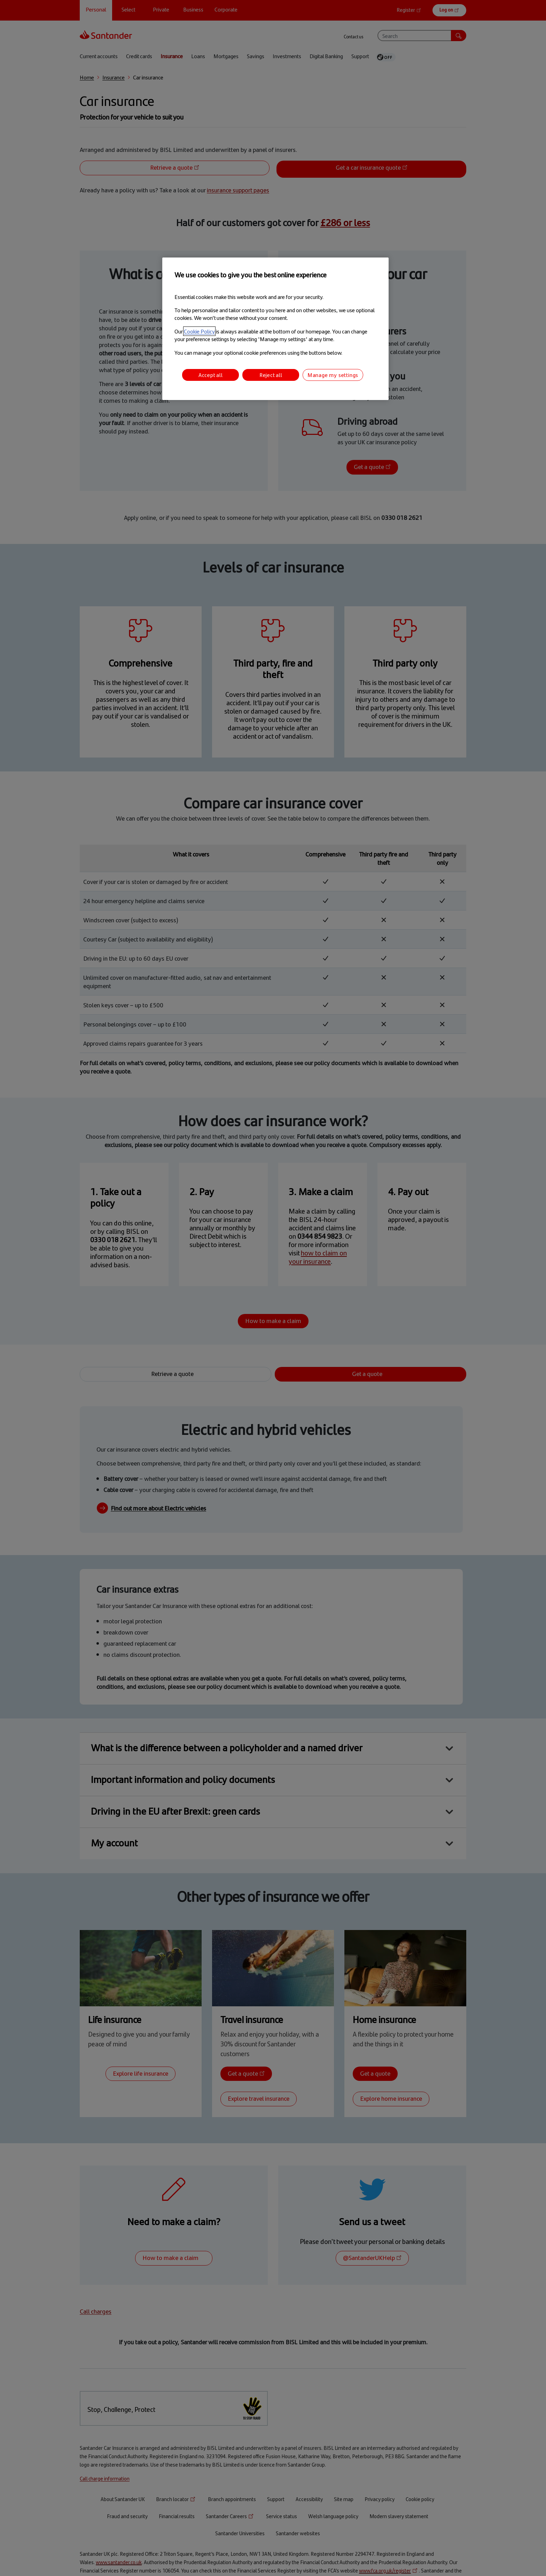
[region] (275, 328)
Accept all (210, 375)
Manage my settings (332, 375)
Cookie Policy (199, 331)
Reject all (270, 375)
